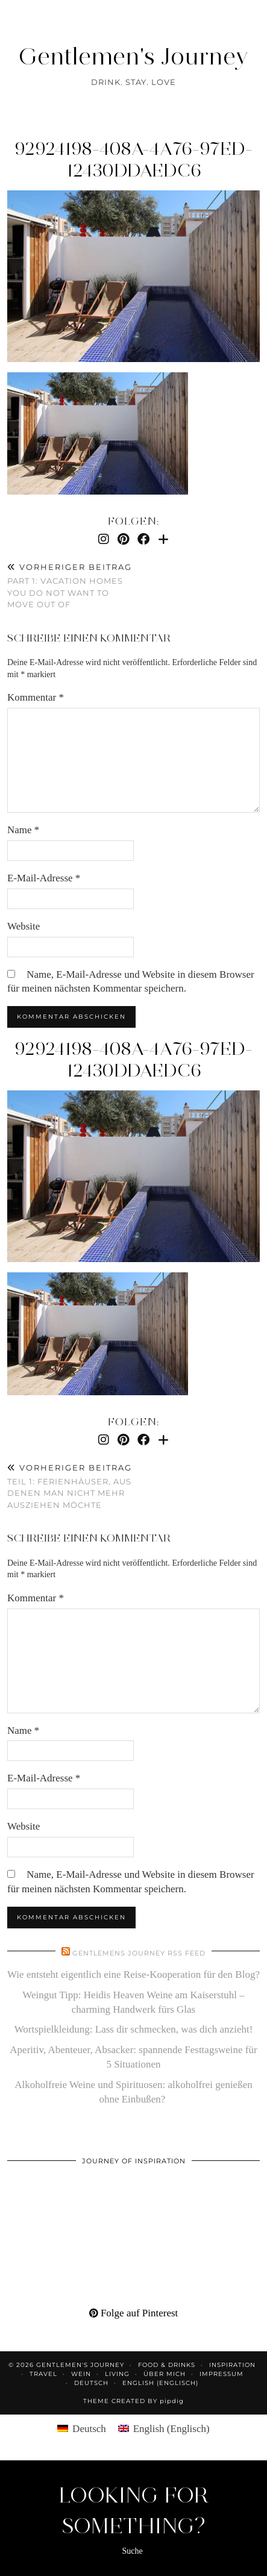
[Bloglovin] (163, 539)
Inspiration (232, 2365)
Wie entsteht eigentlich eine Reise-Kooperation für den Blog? (133, 1974)
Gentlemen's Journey (133, 56)
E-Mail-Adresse (43, 878)
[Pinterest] (123, 539)
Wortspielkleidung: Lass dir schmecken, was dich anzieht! (133, 2029)
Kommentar (35, 697)
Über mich (164, 2374)
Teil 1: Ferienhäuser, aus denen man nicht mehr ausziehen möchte (70, 1486)
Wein (81, 2374)
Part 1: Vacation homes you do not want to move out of (70, 585)
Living (117, 2374)
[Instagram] (103, 539)
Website (23, 926)
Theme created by (133, 2401)
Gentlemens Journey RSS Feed (139, 1953)
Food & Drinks (166, 2365)
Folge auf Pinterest (133, 2313)
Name (23, 830)
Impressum (221, 2374)
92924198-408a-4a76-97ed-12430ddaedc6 (133, 159)
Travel (43, 2374)
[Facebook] (143, 539)
